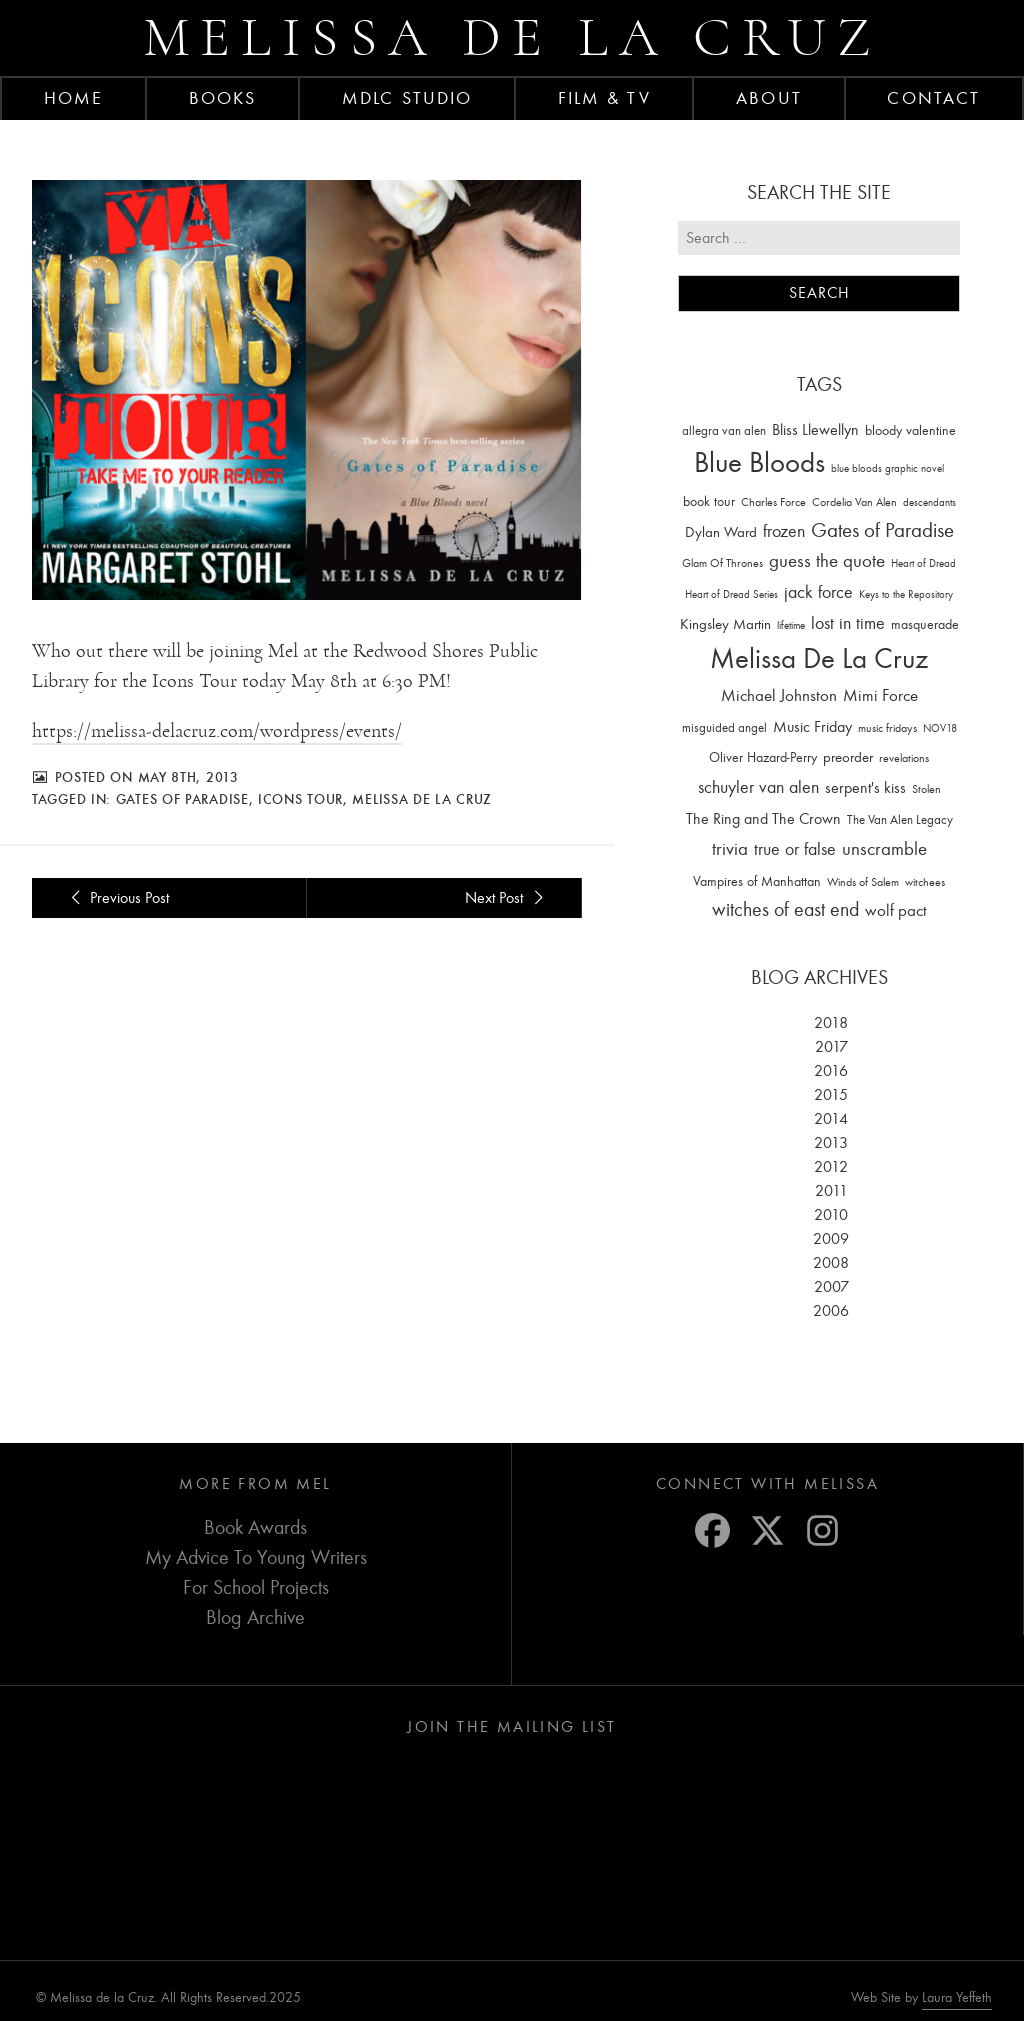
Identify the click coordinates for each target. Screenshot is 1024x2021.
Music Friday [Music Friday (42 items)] (812, 727)
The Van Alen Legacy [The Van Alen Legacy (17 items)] (900, 819)
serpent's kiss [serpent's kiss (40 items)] (865, 788)
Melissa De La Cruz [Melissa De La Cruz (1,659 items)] (819, 658)
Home (73, 98)
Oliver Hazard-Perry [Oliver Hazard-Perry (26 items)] (763, 757)
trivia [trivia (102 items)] (730, 849)
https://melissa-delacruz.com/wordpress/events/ (217, 731)
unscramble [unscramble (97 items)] (884, 849)
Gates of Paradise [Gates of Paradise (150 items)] (882, 530)
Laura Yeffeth (957, 1998)
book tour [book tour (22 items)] (709, 501)
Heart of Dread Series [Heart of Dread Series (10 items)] (731, 594)
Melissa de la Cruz (512, 37)
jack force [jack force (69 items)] (818, 592)
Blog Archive (255, 1617)
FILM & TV (604, 98)
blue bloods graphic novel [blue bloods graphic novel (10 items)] (887, 468)
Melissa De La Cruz (422, 799)
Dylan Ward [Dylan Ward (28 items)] (721, 532)
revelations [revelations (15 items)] (904, 758)
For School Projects (256, 1587)
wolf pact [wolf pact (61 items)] (896, 910)
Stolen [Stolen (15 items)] (926, 789)
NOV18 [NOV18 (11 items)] (940, 728)
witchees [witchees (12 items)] (925, 882)
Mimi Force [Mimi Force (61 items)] (880, 695)
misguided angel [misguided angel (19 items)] (724, 727)
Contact (933, 98)
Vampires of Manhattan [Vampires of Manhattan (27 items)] (757, 881)
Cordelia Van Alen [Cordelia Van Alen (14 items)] (854, 502)
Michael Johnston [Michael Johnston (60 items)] (779, 695)
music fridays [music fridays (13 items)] (887, 728)
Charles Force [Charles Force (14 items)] (773, 502)
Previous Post (116, 898)
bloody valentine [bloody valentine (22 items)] (910, 430)
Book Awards (255, 1527)
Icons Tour (300, 799)
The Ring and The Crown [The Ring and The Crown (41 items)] (763, 819)
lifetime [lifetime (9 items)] (791, 625)
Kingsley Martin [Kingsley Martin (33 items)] (725, 624)
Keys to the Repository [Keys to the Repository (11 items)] (906, 594)
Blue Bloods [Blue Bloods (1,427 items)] (759, 462)
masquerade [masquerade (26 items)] (925, 624)
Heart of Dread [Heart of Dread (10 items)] (923, 563)
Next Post (507, 898)
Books (223, 98)
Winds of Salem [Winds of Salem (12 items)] (863, 882)
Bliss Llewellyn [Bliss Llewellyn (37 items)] (815, 430)
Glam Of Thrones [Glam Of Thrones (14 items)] (722, 563)
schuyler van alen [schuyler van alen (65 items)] (758, 787)
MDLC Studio (407, 98)
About (769, 98)
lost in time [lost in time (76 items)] (848, 623)
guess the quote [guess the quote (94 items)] (827, 561)
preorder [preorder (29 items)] (848, 757)
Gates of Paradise (182, 799)
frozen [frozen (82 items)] (784, 531)
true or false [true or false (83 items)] (795, 849)
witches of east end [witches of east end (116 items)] (785, 909)
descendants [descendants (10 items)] (929, 502)
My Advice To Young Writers (256, 1557)
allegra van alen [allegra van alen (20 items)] (724, 430)
